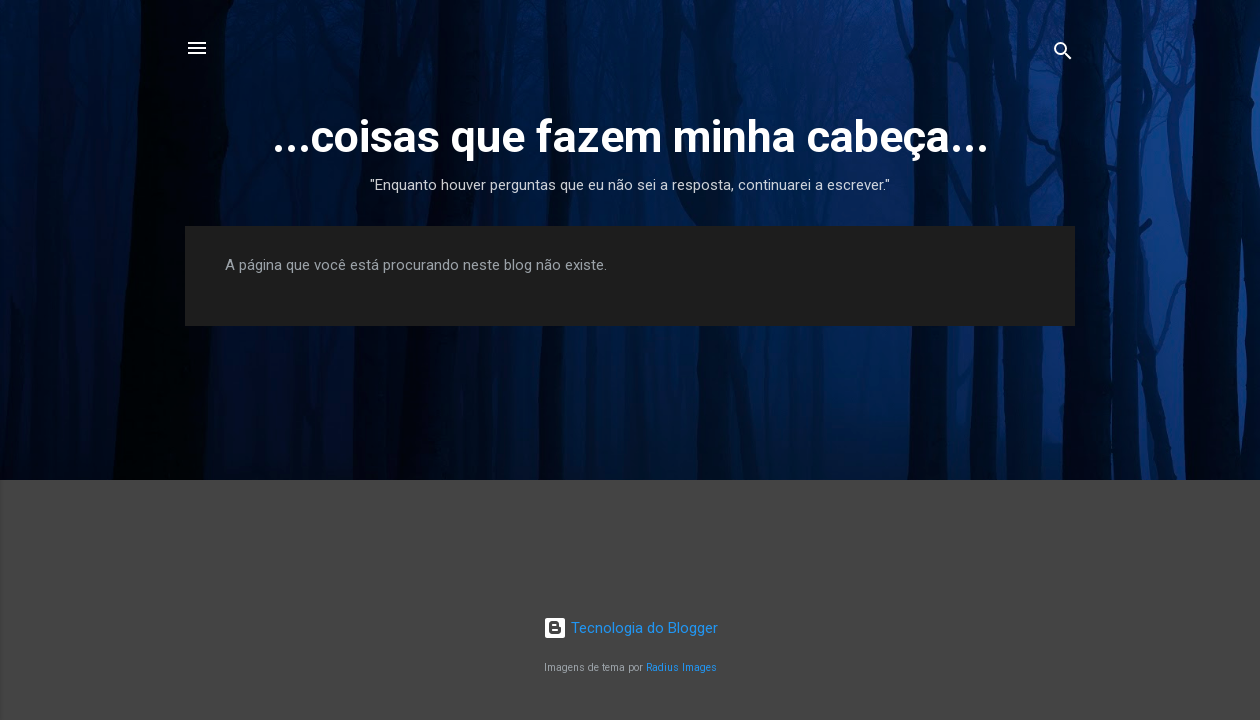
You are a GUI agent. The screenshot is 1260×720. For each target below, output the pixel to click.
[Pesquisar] (1063, 54)
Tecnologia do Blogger (630, 628)
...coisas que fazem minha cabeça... (630, 136)
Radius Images (681, 667)
